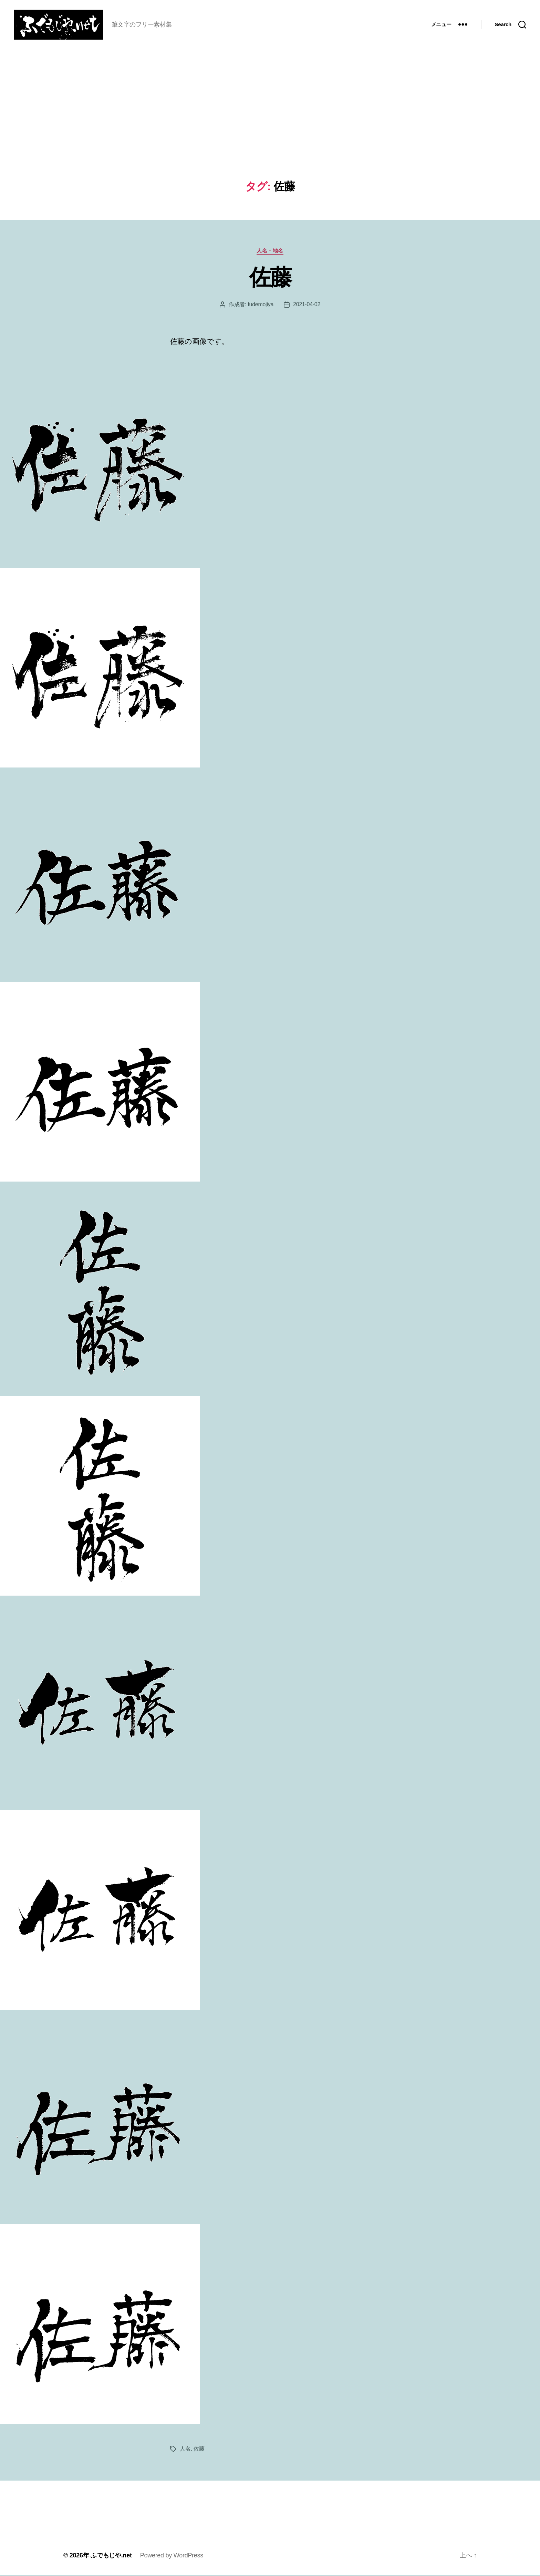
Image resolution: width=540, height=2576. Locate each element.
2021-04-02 (306, 305)
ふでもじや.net (111, 2556)
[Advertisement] (270, 129)
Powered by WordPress (171, 2556)
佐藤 (270, 278)
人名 (185, 2450)
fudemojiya (260, 305)
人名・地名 (270, 252)
